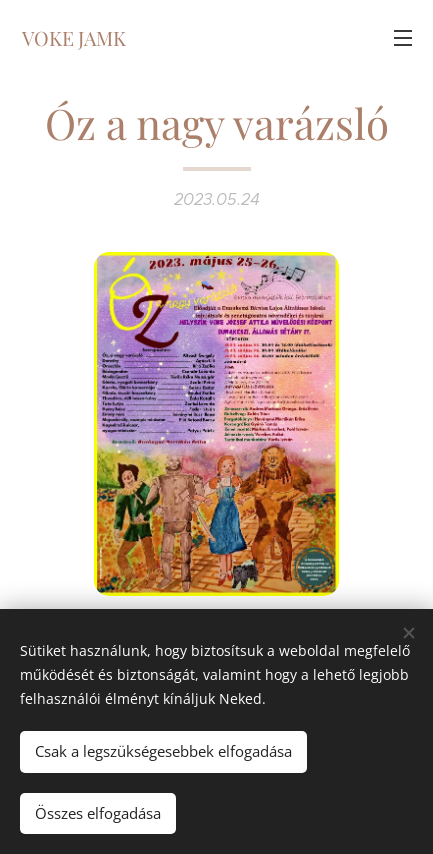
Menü (403, 38)
